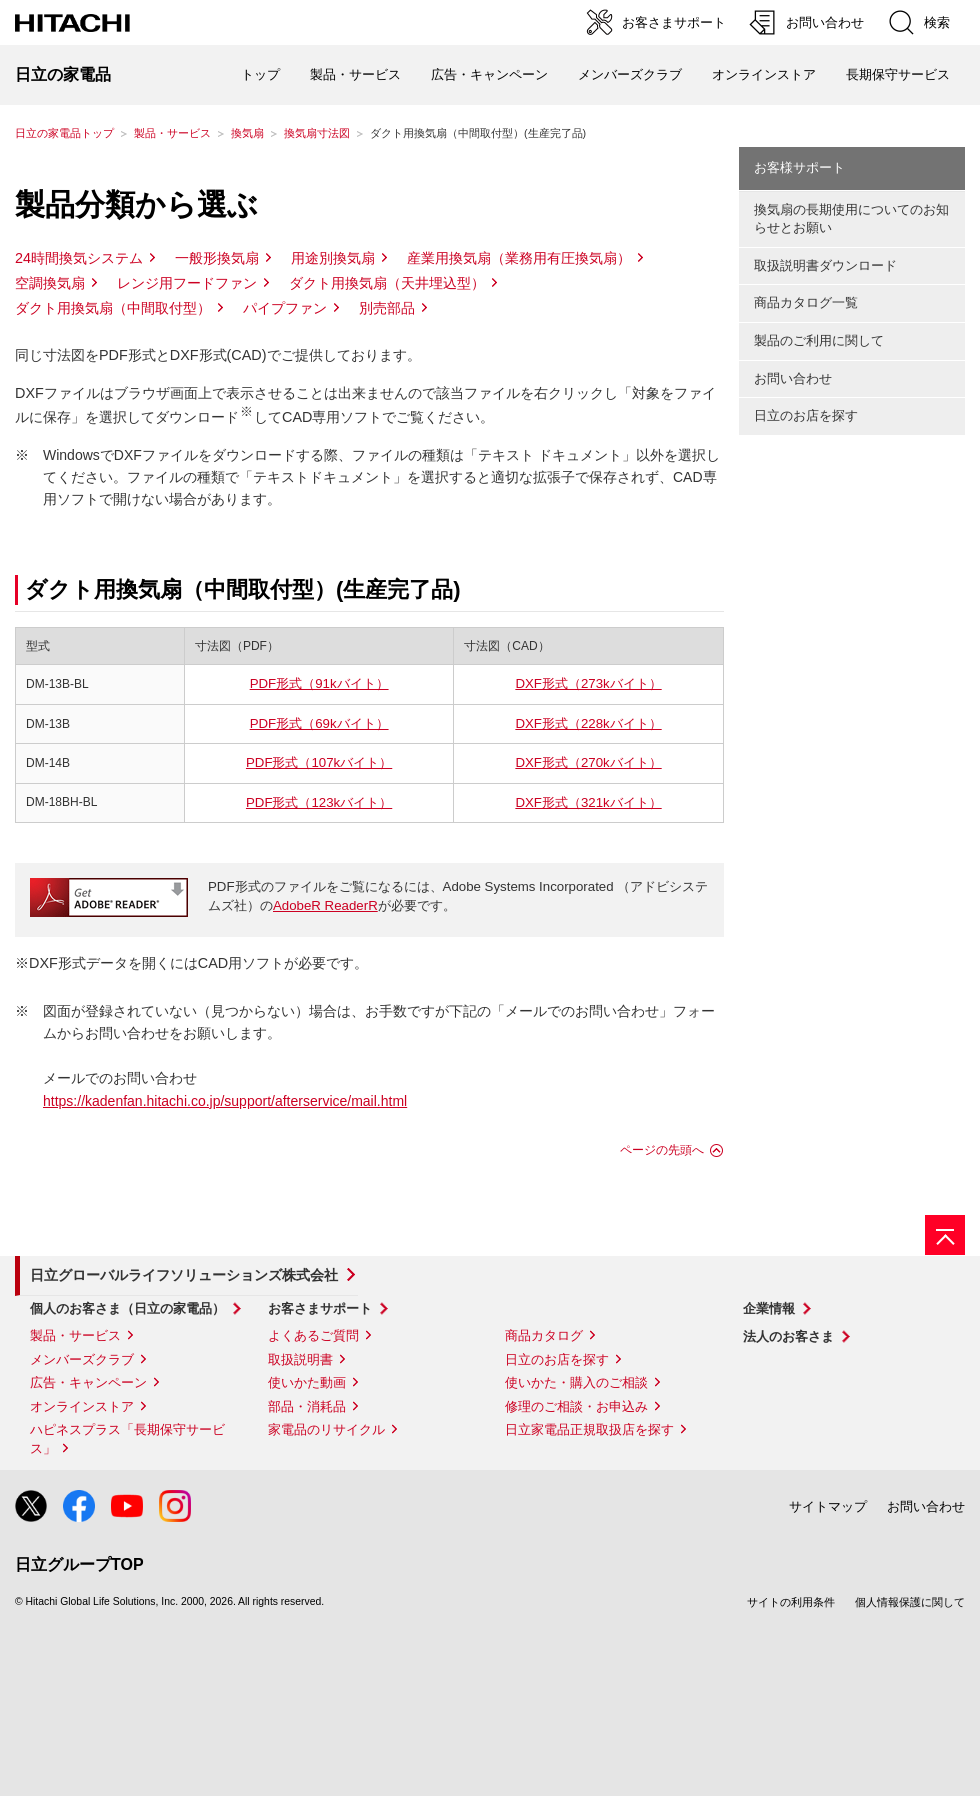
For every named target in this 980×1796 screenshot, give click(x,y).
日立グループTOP (79, 1564)
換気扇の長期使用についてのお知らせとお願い (851, 219)
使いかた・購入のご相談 (576, 1382)
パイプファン (285, 308)
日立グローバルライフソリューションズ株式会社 (184, 1275)
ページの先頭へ (662, 1150)
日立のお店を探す (806, 415)
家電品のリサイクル (326, 1429)
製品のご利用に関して (819, 340)
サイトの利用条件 (791, 1602)
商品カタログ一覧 (806, 302)
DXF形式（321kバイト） (588, 802)
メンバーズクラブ (630, 74)
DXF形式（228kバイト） (588, 723)
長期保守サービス (898, 74)
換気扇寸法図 (317, 133)
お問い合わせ (793, 378)
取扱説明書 (300, 1359)
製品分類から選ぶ (136, 204)
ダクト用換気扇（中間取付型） (113, 308)
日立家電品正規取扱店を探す (589, 1429)
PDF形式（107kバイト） (319, 762)
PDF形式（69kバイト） (319, 723)
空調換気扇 (50, 283)
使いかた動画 (307, 1382)
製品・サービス (172, 133)
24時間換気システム (79, 258)
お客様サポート (799, 167)
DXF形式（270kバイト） (588, 762)
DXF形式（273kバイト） (588, 683)
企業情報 (769, 1308)
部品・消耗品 (307, 1406)
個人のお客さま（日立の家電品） (127, 1308)
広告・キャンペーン (88, 1382)
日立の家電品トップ (64, 133)
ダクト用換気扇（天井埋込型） (387, 283)
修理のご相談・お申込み (576, 1406)
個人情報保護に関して (910, 1602)
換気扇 (247, 133)
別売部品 (387, 308)
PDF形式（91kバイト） (319, 683)
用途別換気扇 (333, 258)
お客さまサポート (320, 1308)
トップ (260, 74)
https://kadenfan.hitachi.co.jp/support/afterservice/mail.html (225, 1101)
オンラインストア (764, 74)
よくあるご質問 (313, 1335)
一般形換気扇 (217, 258)
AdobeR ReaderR (325, 905)
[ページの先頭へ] (945, 1235)
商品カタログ (544, 1335)
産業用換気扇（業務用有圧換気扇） (519, 258)
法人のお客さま (788, 1336)
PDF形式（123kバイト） (319, 802)
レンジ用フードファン (187, 283)
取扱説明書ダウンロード (825, 265)
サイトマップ (828, 1506)
